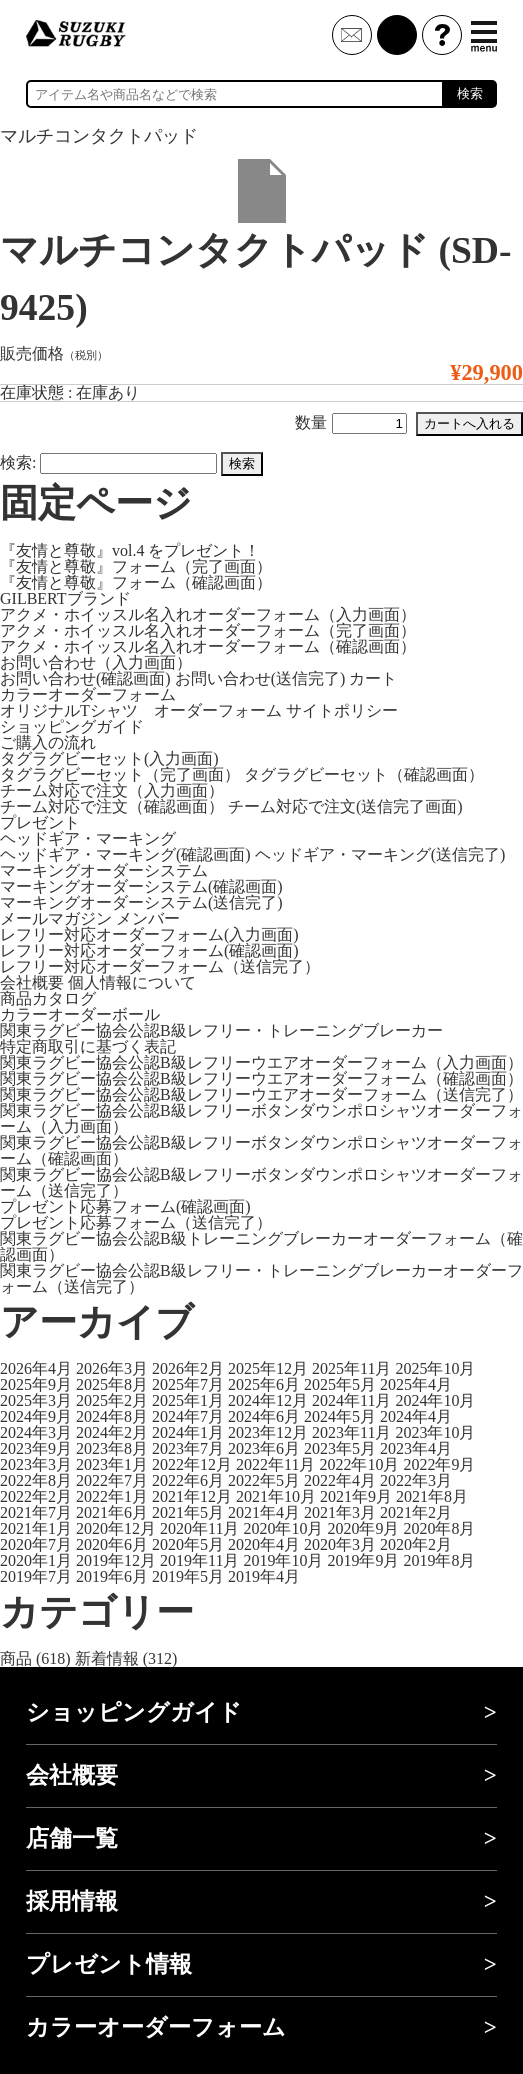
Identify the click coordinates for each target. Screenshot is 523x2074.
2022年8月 (36, 1480)
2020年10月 (283, 1528)
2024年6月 (264, 1416)
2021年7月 (36, 1512)
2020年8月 (439, 1528)
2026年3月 (112, 1368)
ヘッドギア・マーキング (88, 838)
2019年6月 (112, 1576)
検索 (470, 93)
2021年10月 (276, 1496)
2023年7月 (188, 1448)
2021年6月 (112, 1512)
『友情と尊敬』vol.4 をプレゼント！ (130, 550)
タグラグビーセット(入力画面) (109, 758)
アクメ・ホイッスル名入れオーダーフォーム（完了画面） (208, 630)
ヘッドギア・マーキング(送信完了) (380, 854)
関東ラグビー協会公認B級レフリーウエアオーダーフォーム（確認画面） (261, 1078)
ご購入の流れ (48, 742)
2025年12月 (268, 1368)
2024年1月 (188, 1432)
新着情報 (107, 1658)
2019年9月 (363, 1560)
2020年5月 (188, 1544)
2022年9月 (439, 1464)
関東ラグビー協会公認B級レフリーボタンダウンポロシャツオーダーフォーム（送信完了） (261, 1182)
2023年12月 (268, 1432)
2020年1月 (36, 1560)
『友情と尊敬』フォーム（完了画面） (136, 566)
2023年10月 (435, 1432)
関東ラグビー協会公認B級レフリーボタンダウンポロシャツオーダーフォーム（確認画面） (261, 1150)
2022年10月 (359, 1464)
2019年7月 (36, 1576)
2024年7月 (188, 1416)
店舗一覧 (72, 1838)
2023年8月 (112, 1448)
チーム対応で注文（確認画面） (112, 806)
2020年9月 (363, 1528)
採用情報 (72, 1901)
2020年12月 (116, 1528)
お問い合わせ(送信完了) (260, 678)
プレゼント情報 (109, 1964)
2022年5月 (264, 1480)
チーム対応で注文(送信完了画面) (345, 806)
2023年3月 (36, 1464)
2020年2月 (416, 1544)
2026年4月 (36, 1368)
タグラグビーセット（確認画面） (364, 774)
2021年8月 (432, 1496)
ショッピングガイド (72, 726)
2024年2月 (112, 1432)
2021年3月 (340, 1512)
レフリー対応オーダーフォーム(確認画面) (149, 950)
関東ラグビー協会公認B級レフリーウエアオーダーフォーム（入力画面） (261, 1062)
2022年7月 (112, 1480)
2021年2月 (416, 1512)
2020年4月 (264, 1544)
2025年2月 (112, 1400)
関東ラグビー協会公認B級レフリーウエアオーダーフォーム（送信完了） (261, 1094)
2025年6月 (264, 1384)
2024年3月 (36, 1432)
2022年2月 (36, 1496)
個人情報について (132, 982)
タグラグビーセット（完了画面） (120, 774)
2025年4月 (416, 1384)
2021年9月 (356, 1496)
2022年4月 (340, 1480)
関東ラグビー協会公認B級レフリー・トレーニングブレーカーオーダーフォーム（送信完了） (261, 1278)
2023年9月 (36, 1448)
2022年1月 (112, 1496)
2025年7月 (188, 1384)
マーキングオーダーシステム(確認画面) (141, 886)
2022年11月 (275, 1464)
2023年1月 (112, 1464)
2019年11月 (199, 1560)
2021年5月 (188, 1512)
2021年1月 (36, 1528)
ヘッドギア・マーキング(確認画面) (125, 854)
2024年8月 (112, 1416)
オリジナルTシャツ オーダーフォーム (141, 710)
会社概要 (32, 982)
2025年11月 (351, 1368)
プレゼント (40, 822)
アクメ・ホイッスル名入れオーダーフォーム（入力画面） (208, 614)
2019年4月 (264, 1576)
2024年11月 (351, 1400)
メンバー (148, 918)
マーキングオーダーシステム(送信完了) (141, 902)
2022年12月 (192, 1464)
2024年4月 (416, 1416)
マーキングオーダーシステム (104, 870)
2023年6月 (264, 1448)
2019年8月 (439, 1560)
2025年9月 (36, 1384)
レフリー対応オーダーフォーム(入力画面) (149, 934)
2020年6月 (112, 1544)
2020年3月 (340, 1544)
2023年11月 (351, 1432)
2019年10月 (283, 1560)
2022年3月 (416, 1480)
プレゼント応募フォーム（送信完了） (136, 1222)
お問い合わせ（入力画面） (96, 662)
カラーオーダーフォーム (88, 694)
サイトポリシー (342, 710)
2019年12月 (116, 1560)
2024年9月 (36, 1416)
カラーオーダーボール (80, 1014)
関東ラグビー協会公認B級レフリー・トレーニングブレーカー (221, 1030)
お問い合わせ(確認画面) (85, 678)
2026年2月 (188, 1368)
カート (373, 678)
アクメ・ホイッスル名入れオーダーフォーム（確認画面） (208, 646)
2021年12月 (192, 1496)
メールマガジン (56, 918)
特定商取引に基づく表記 (88, 1046)
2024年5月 (340, 1416)
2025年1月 (188, 1400)
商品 (16, 1658)
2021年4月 (264, 1512)
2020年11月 (199, 1528)
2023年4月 (416, 1448)
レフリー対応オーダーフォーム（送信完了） (160, 966)
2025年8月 (112, 1384)
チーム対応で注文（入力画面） (112, 790)
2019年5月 (188, 1576)
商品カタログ (48, 998)
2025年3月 (36, 1400)
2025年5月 (340, 1384)
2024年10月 (435, 1400)
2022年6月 (188, 1480)
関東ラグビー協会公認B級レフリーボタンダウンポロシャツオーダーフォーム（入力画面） (261, 1118)
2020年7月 (36, 1544)
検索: (18, 462)
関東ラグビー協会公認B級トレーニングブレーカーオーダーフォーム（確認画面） (261, 1246)
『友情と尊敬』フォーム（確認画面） (136, 582)
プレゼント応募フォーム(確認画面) (125, 1206)
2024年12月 (268, 1400)
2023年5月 (340, 1448)
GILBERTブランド (65, 598)
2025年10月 (435, 1368)
